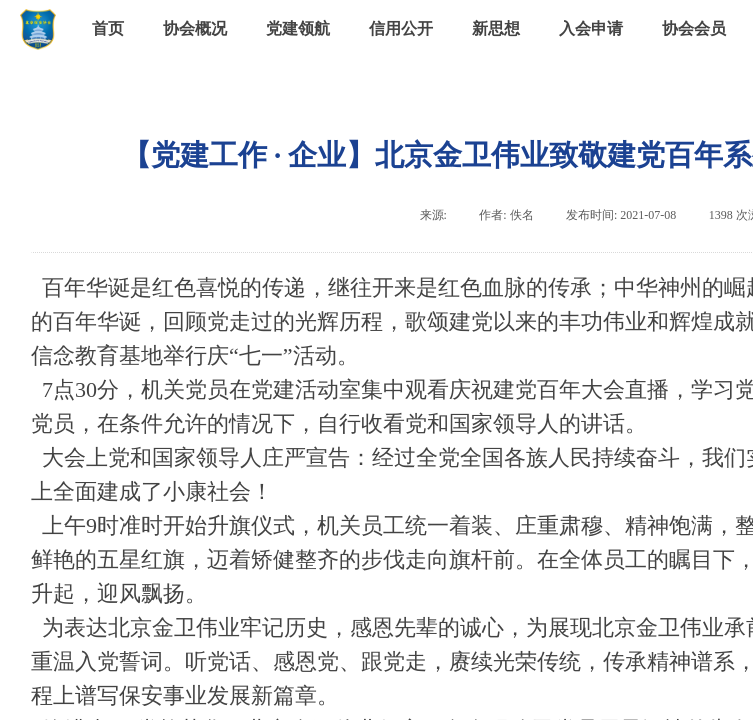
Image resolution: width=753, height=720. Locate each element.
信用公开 (401, 28)
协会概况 (195, 28)
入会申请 (591, 28)
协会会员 (694, 28)
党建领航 (298, 28)
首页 (108, 28)
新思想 (496, 28)
